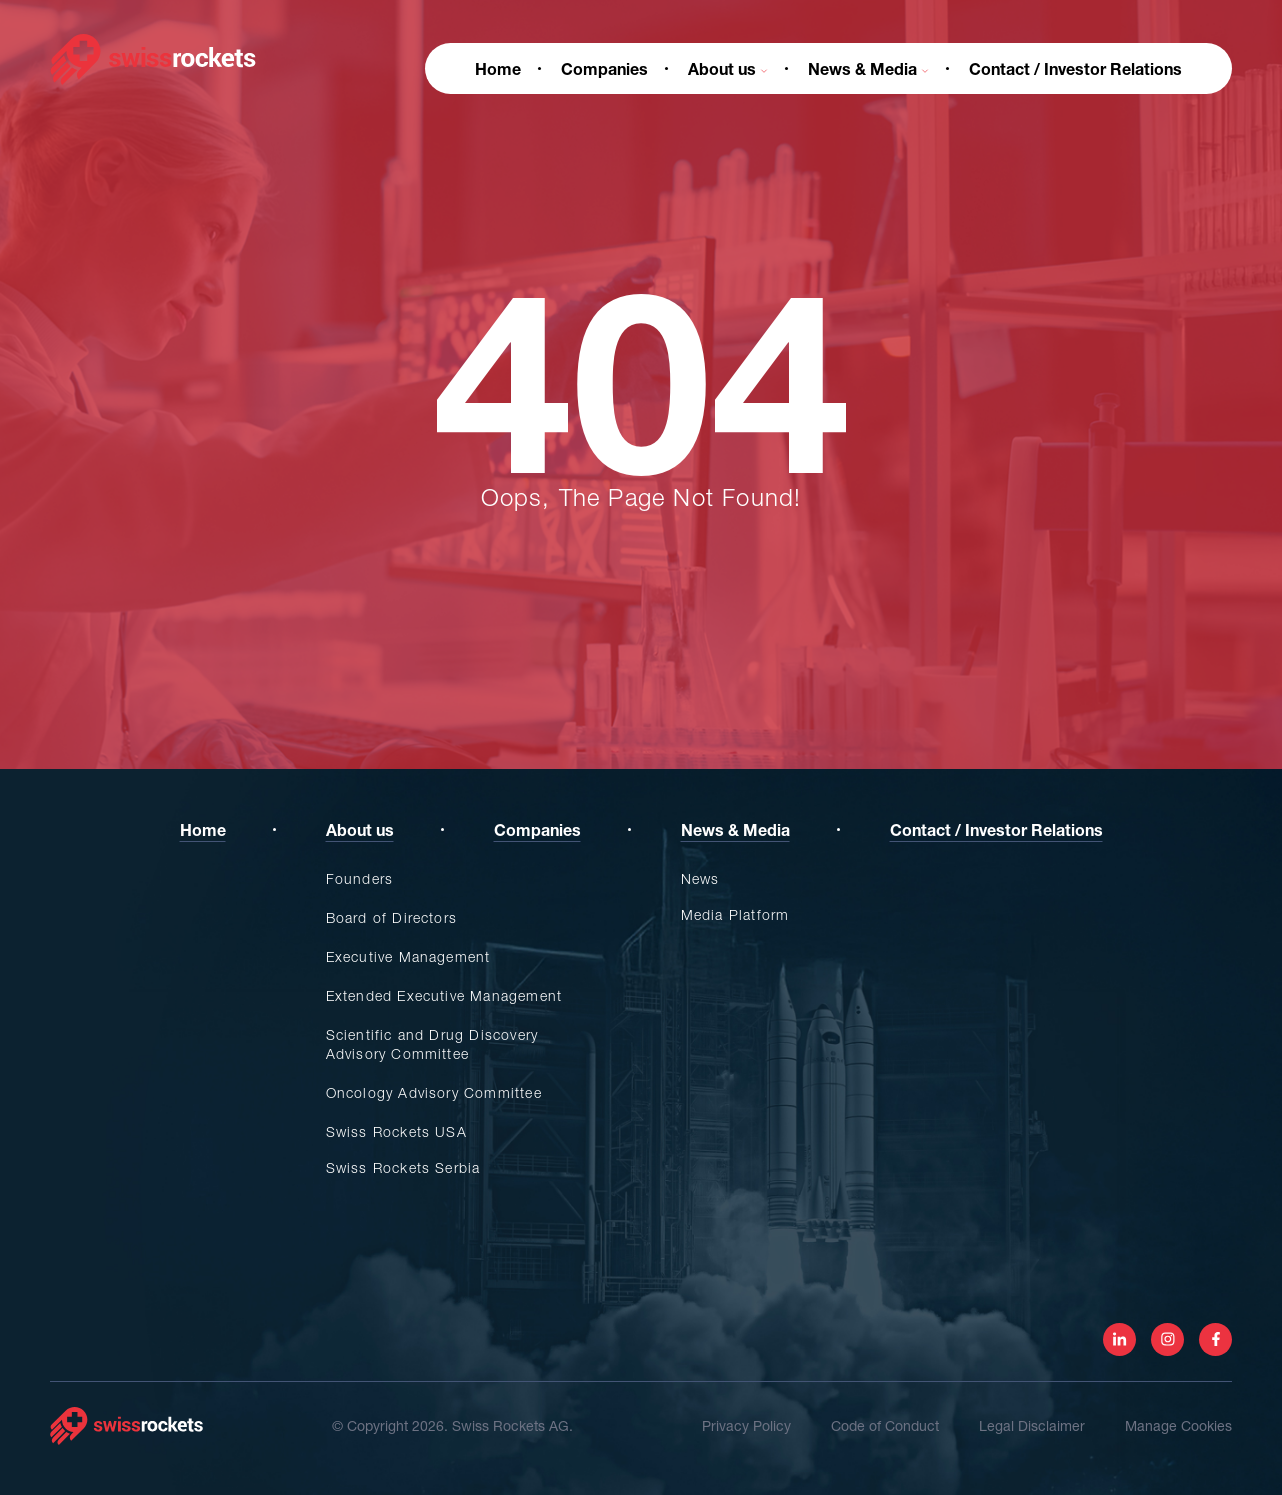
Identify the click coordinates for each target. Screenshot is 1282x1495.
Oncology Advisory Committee (434, 1092)
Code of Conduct (885, 1425)
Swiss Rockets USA (396, 1131)
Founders (360, 878)
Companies (604, 68)
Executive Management (408, 956)
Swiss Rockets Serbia (403, 1167)
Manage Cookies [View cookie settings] (1178, 1425)
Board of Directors (392, 917)
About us (728, 68)
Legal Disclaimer (1032, 1425)
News (700, 878)
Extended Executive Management (444, 995)
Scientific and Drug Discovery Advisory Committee (432, 1044)
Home (498, 68)
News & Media (868, 68)
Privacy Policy (746, 1425)
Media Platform (735, 914)
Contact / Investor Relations (1075, 68)
